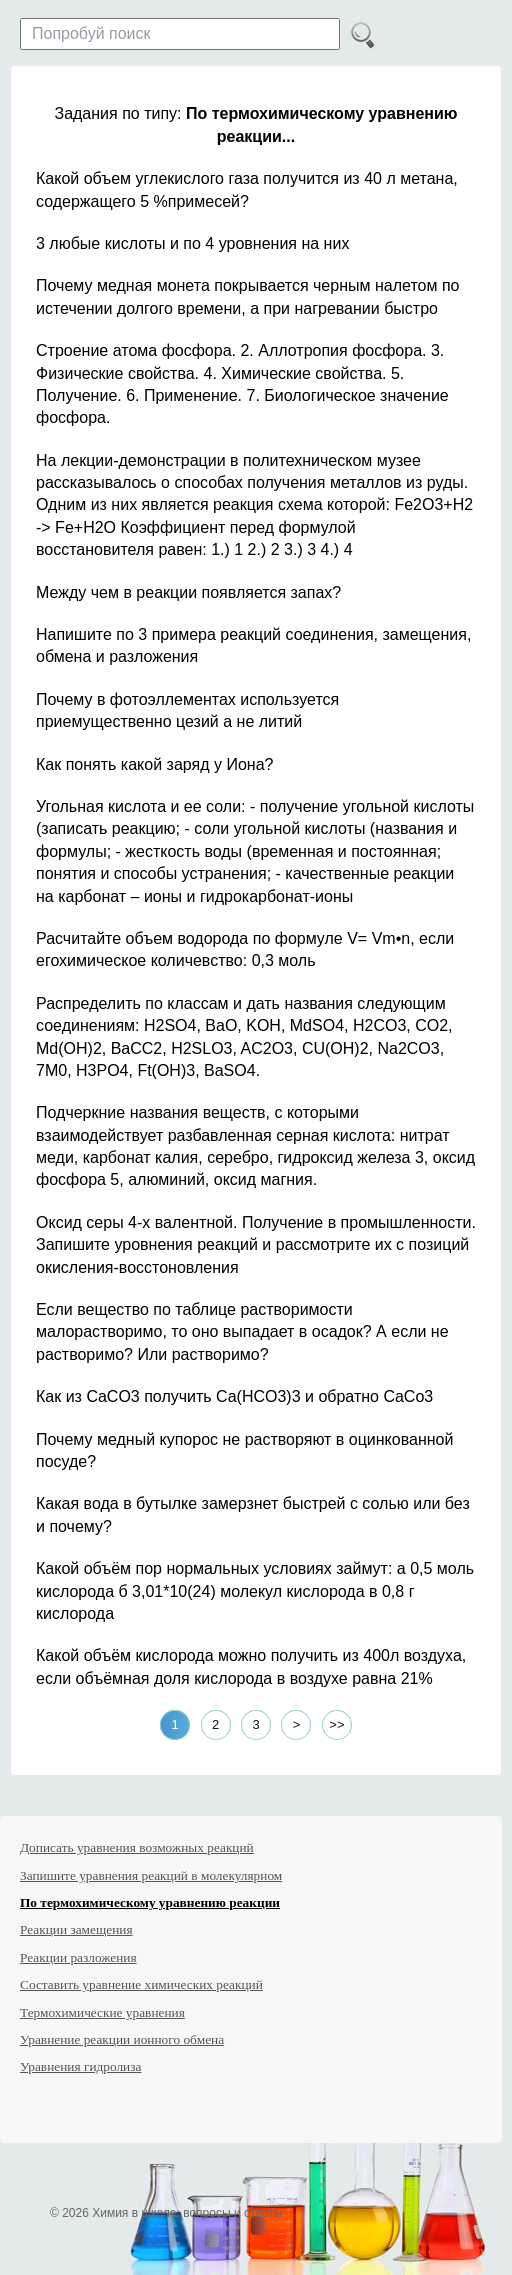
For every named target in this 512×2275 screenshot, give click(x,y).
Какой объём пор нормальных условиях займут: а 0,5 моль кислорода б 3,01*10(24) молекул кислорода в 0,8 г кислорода (255, 1591)
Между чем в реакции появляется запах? (188, 592)
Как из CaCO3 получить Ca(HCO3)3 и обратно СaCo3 (234, 1396)
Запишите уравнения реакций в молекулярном (151, 1875)
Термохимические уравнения (102, 2012)
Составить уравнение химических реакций (141, 1984)
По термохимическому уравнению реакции (150, 1902)
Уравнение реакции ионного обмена (122, 2039)
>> (336, 1724)
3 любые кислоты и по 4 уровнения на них (192, 243)
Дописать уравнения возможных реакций (137, 1847)
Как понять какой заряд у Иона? (154, 764)
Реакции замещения (76, 1929)
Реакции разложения (78, 1957)
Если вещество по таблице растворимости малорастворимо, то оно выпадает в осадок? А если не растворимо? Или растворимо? (242, 1332)
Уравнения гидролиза (80, 2066)
